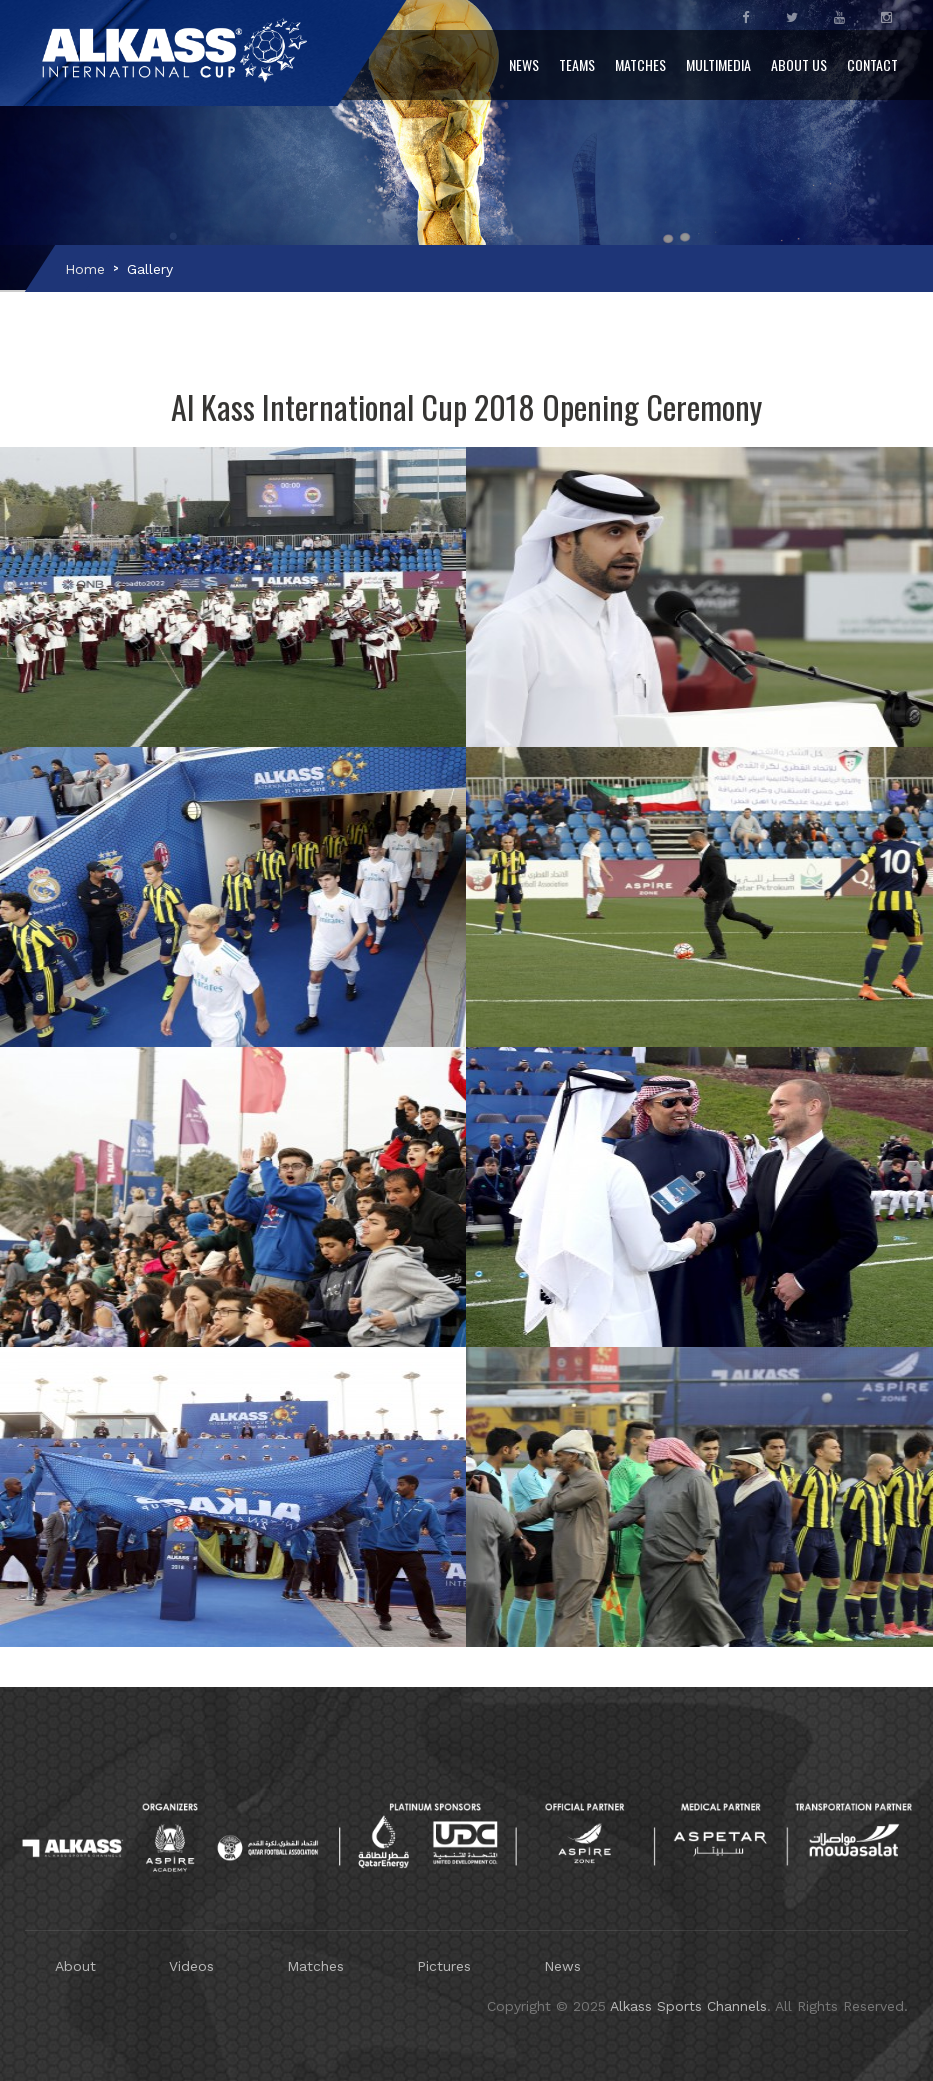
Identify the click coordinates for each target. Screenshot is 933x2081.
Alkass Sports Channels (688, 2006)
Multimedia (718, 64)
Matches (640, 64)
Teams (577, 64)
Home (85, 269)
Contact (872, 64)
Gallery (150, 269)
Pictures (444, 1966)
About (75, 1966)
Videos (191, 1966)
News (524, 64)
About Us (799, 64)
